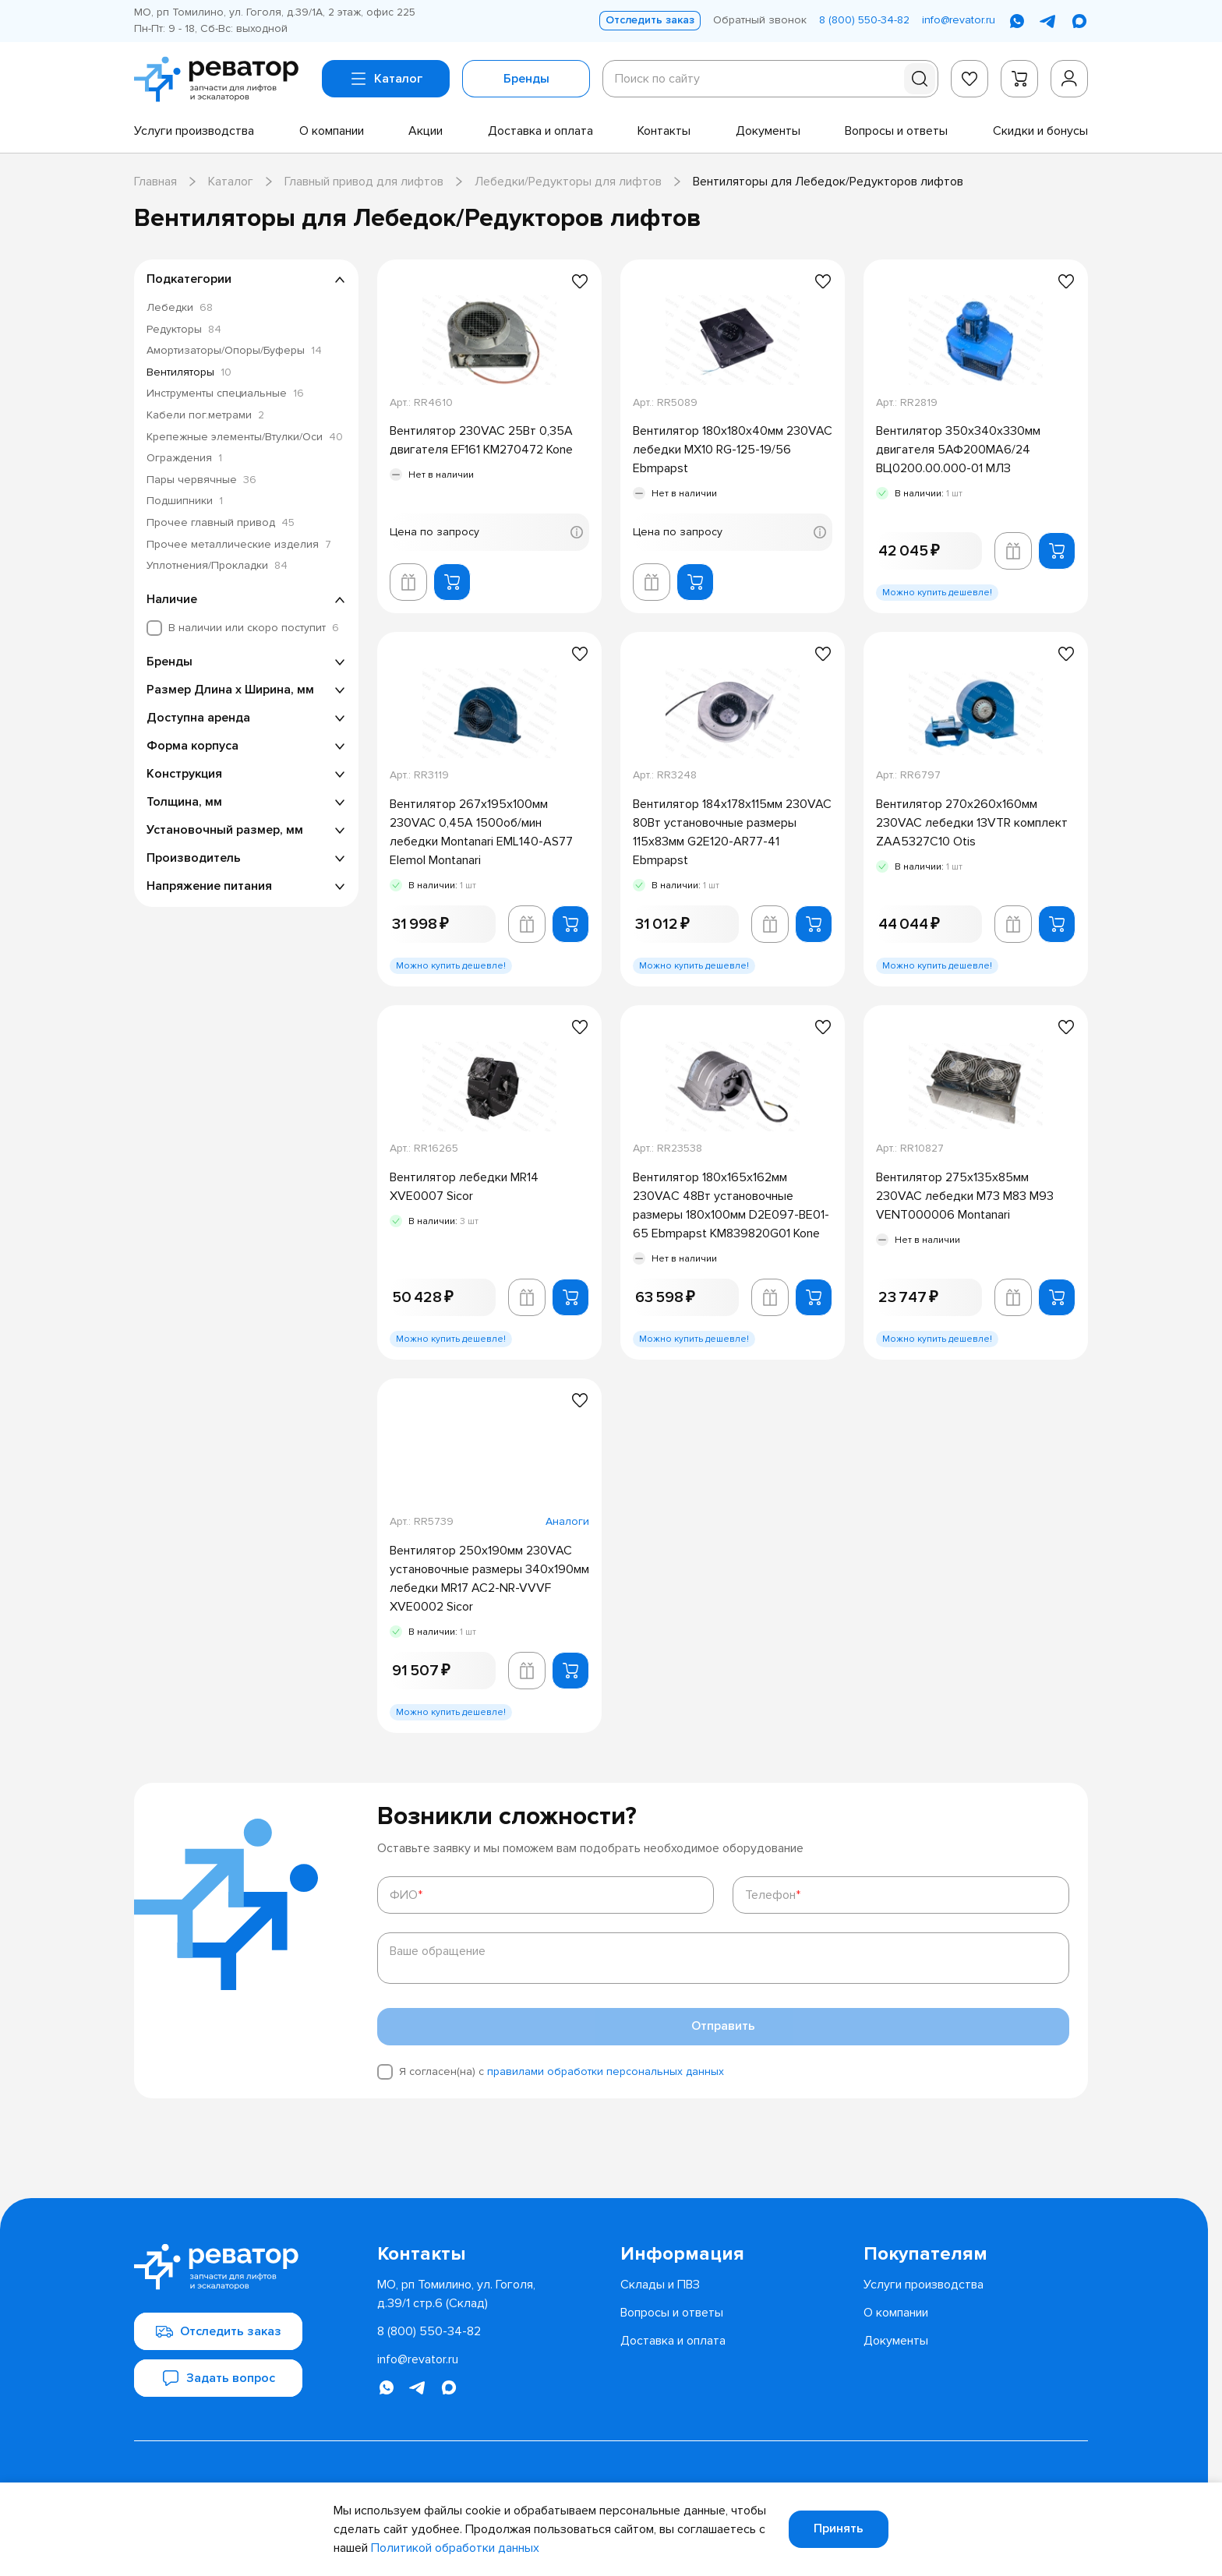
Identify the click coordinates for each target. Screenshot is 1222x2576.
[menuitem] (194, 131)
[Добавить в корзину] (452, 582)
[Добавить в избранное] (579, 281)
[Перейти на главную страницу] (221, 79)
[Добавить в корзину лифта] (408, 582)
